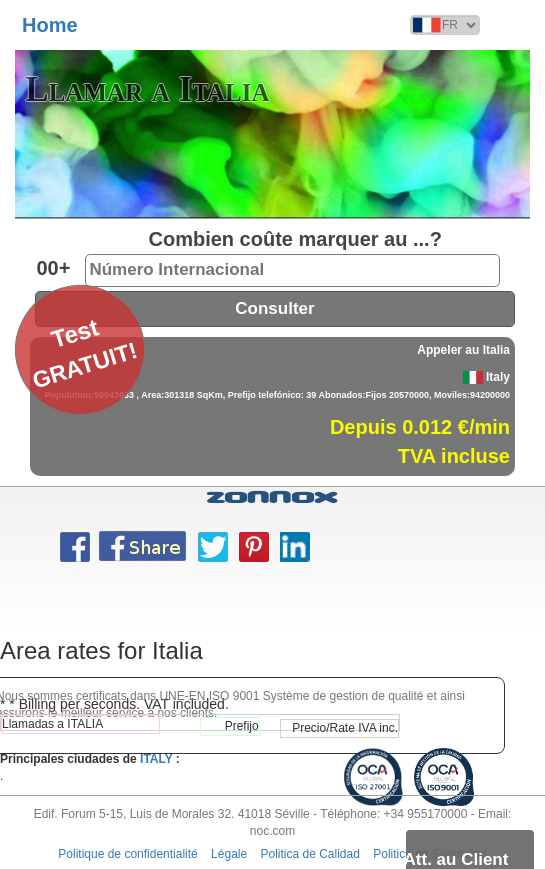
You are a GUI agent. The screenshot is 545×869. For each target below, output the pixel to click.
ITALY (156, 759)
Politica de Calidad (310, 854)
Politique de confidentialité (127, 854)
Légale (229, 854)
